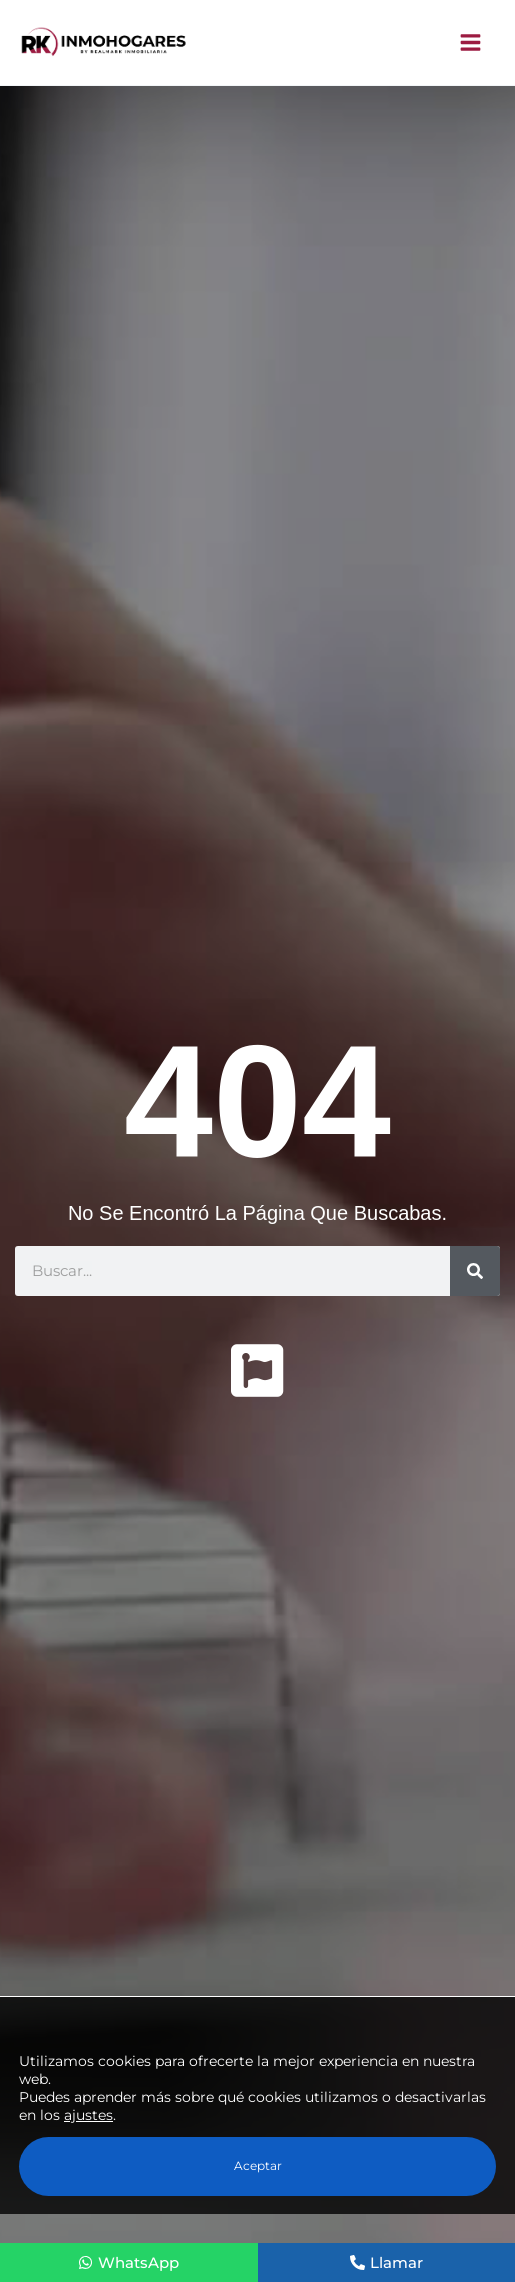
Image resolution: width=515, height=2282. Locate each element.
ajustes (88, 2115)
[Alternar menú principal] (471, 42)
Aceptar (258, 2165)
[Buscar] (475, 1271)
